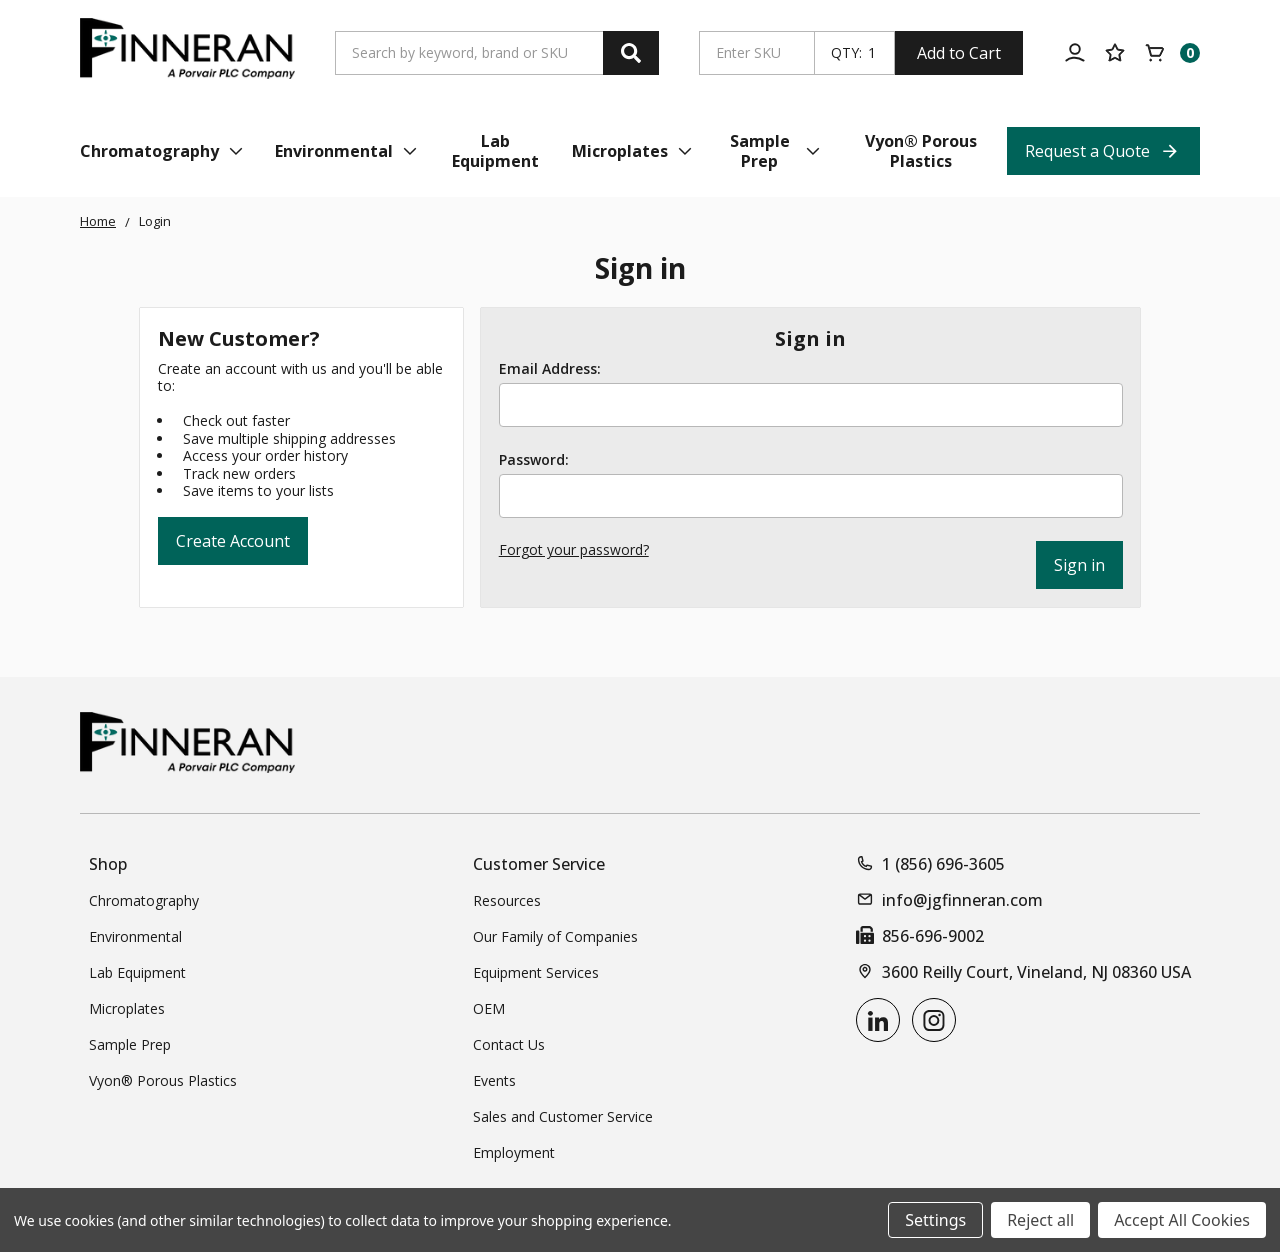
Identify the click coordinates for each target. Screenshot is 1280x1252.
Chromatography (144, 900)
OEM (489, 1008)
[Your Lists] (1115, 53)
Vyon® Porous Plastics (163, 1080)
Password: (534, 460)
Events (494, 1080)
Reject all (1040, 1220)
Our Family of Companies (555, 936)
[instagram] (934, 1020)
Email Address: (550, 369)
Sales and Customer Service (563, 1116)
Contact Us (509, 1044)
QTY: (846, 53)
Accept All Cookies (1182, 1220)
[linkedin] (878, 1020)
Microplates (127, 1008)
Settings (935, 1220)
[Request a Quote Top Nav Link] (1103, 151)
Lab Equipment (137, 972)
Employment (514, 1152)
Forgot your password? (574, 549)
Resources (507, 900)
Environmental (135, 936)
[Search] (631, 53)
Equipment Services (536, 972)
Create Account (233, 541)
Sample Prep (130, 1044)
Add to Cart (959, 53)
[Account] (1075, 53)
